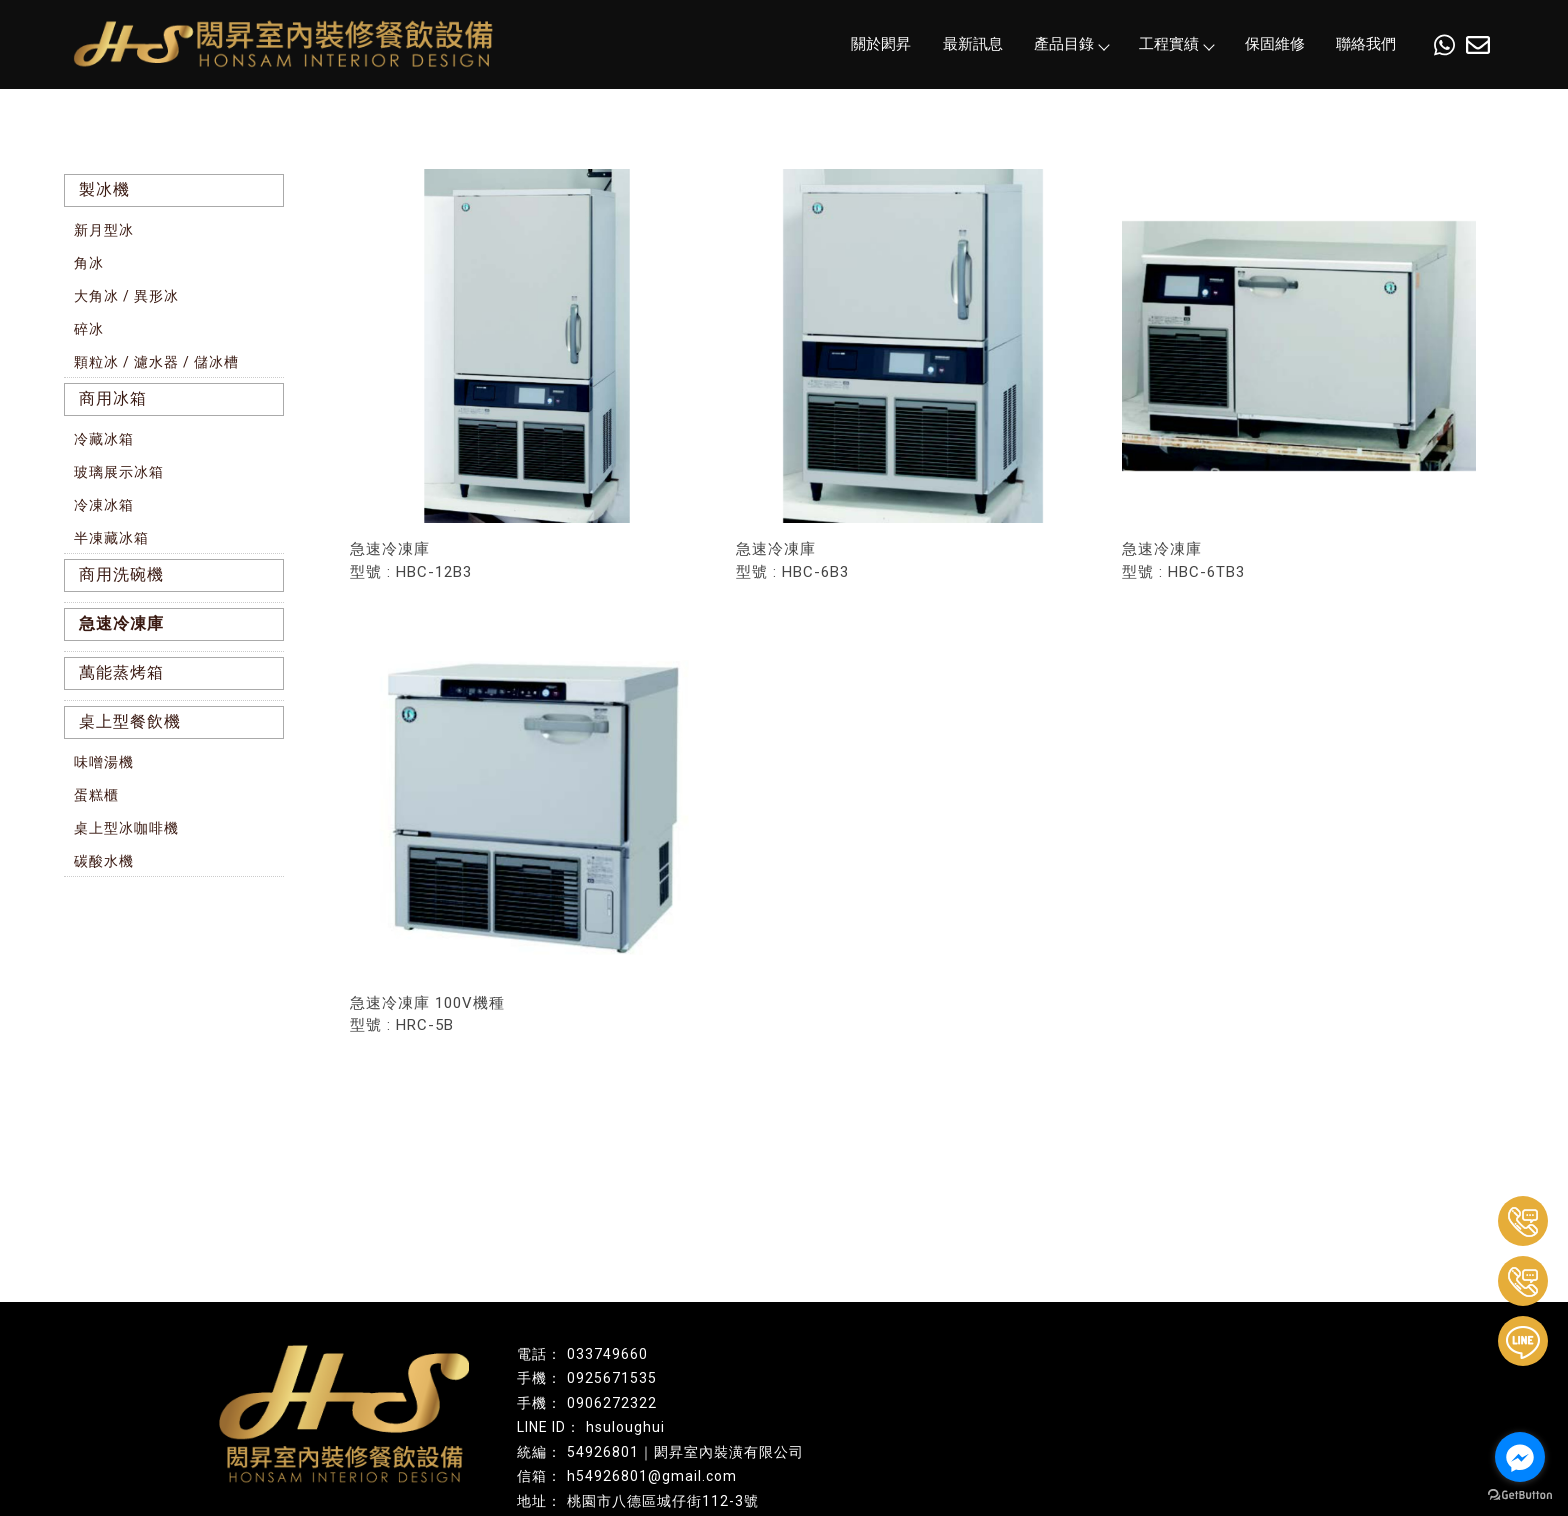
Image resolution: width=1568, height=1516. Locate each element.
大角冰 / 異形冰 (126, 296)
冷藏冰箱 (104, 439)
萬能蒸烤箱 (121, 672)
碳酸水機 (104, 861)
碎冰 (89, 329)
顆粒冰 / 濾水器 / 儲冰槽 (156, 362)
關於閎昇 (881, 44)
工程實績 (1176, 44)
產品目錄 (1071, 44)
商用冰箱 (113, 398)
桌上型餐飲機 (130, 721)
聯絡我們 (1366, 44)
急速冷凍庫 (121, 623)
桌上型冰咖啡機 (126, 828)
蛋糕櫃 (96, 795)
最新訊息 (973, 44)
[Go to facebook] (1520, 1457)
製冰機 (104, 189)
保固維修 (1275, 44)
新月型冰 (104, 230)
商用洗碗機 (121, 574)
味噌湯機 (104, 762)
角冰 (89, 263)
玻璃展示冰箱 (119, 472)
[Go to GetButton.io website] (1520, 1495)
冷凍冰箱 (104, 505)
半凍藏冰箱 (111, 538)
